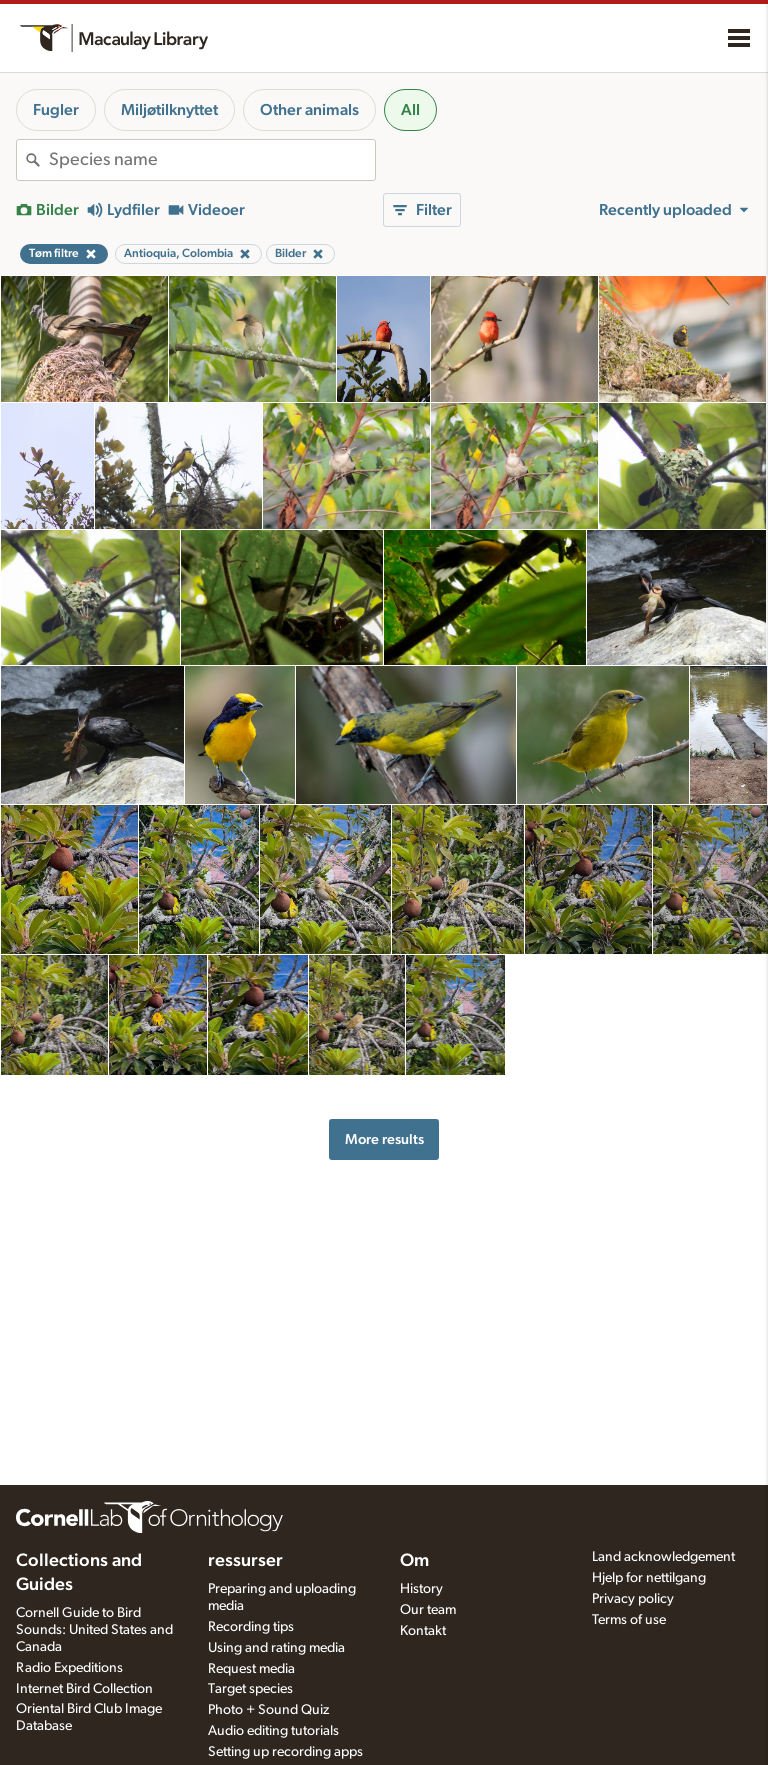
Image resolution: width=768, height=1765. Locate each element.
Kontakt (423, 1631)
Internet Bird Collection (84, 1689)
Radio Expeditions (69, 1668)
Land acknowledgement (663, 1557)
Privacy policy (633, 1599)
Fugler (56, 110)
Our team (428, 1610)
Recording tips (251, 1627)
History (421, 1589)
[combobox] (212, 160)
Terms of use (629, 1620)
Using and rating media (276, 1648)
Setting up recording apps (285, 1752)
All (410, 110)
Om (414, 1561)
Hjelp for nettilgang (649, 1578)
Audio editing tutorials (273, 1731)
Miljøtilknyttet (169, 110)
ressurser (245, 1561)
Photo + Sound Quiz (268, 1710)
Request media (251, 1669)
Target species (250, 1689)
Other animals (309, 110)
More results (384, 1139)
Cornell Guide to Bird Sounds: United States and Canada (94, 1630)
